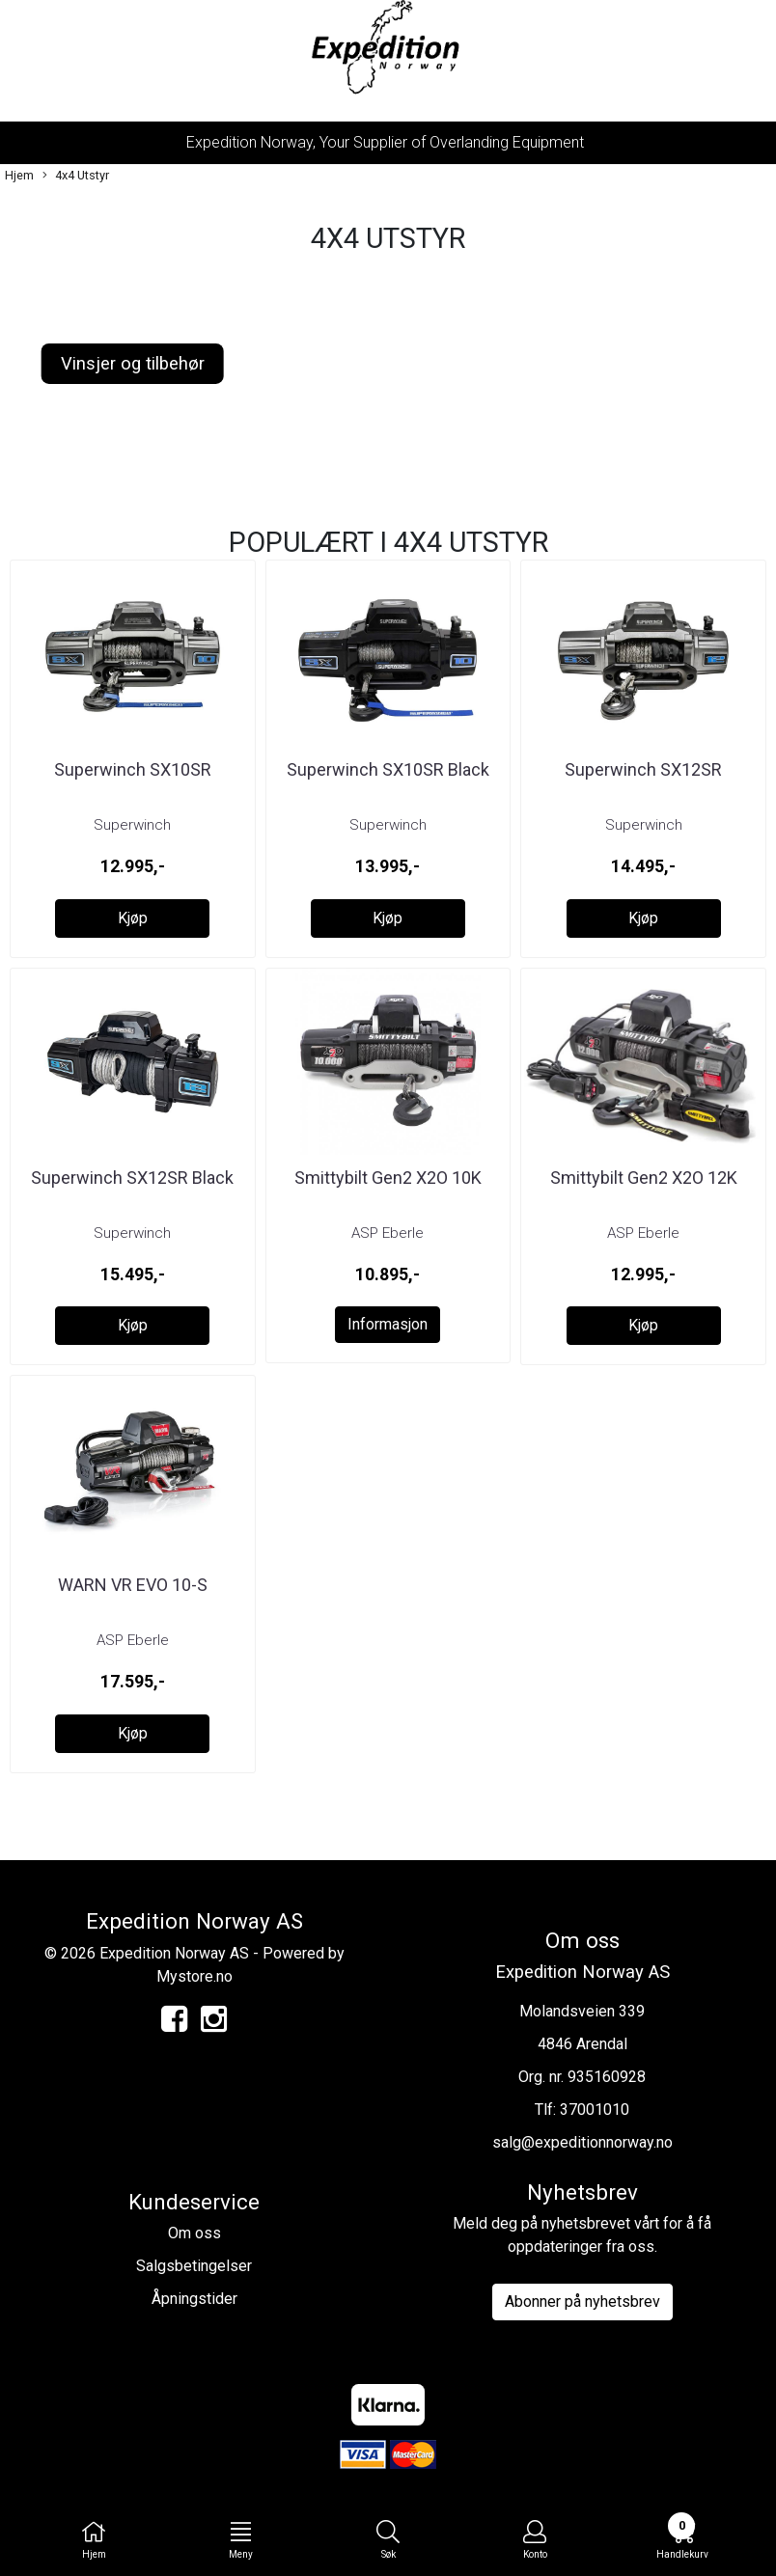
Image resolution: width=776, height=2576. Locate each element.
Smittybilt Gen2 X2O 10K (388, 1177)
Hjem (19, 175)
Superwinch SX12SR (643, 769)
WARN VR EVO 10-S (133, 1585)
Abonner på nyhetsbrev (582, 2301)
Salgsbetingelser (194, 2266)
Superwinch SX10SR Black (388, 769)
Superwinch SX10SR (132, 769)
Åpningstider (194, 2298)
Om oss (194, 2233)
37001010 (594, 2109)
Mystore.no (194, 1976)
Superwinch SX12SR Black (132, 1177)
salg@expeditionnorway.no (582, 2142)
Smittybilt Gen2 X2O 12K (643, 1177)
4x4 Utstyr (75, 176)
